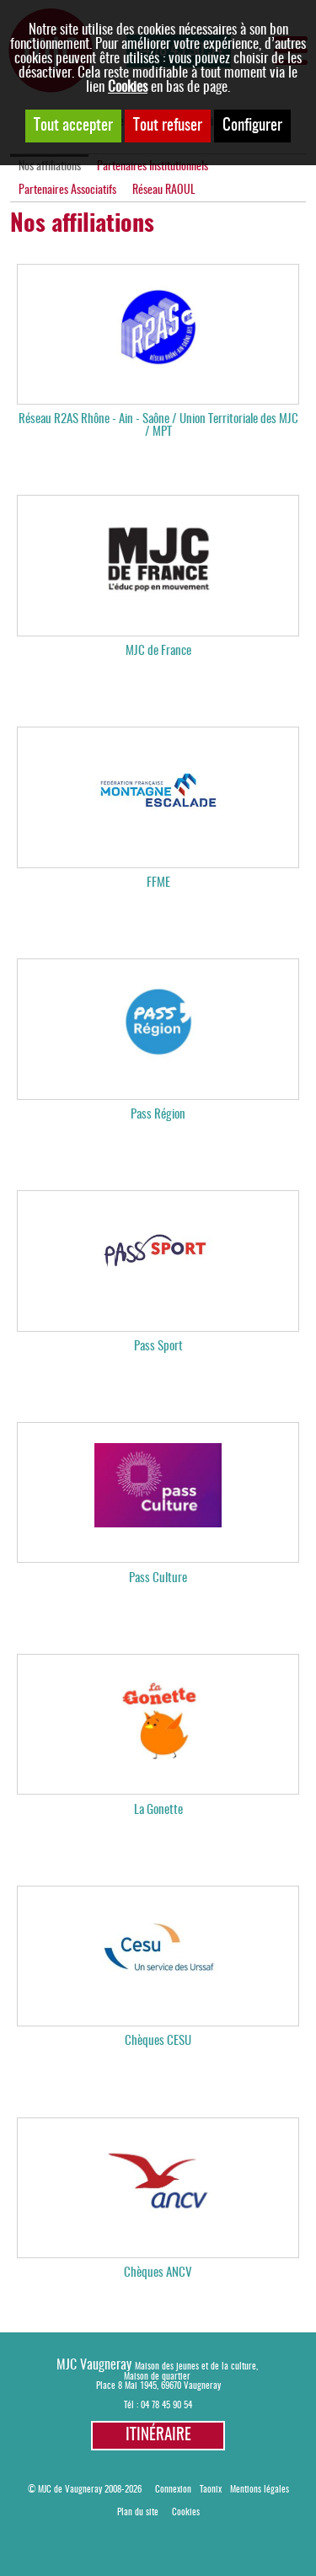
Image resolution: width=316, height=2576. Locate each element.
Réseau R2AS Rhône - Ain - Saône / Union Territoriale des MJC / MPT (158, 425)
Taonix (211, 2489)
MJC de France (158, 651)
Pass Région (158, 1114)
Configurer (252, 126)
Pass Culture (158, 1578)
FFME (158, 883)
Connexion (173, 2489)
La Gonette (158, 1810)
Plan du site (137, 2512)
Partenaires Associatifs (67, 190)
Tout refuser (167, 126)
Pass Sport (158, 1346)
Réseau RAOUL (163, 190)
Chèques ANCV (158, 2273)
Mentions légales (259, 2489)
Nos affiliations (50, 167)
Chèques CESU (158, 2041)
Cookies (127, 87)
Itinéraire (158, 2436)
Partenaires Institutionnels (152, 167)
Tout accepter (73, 126)
